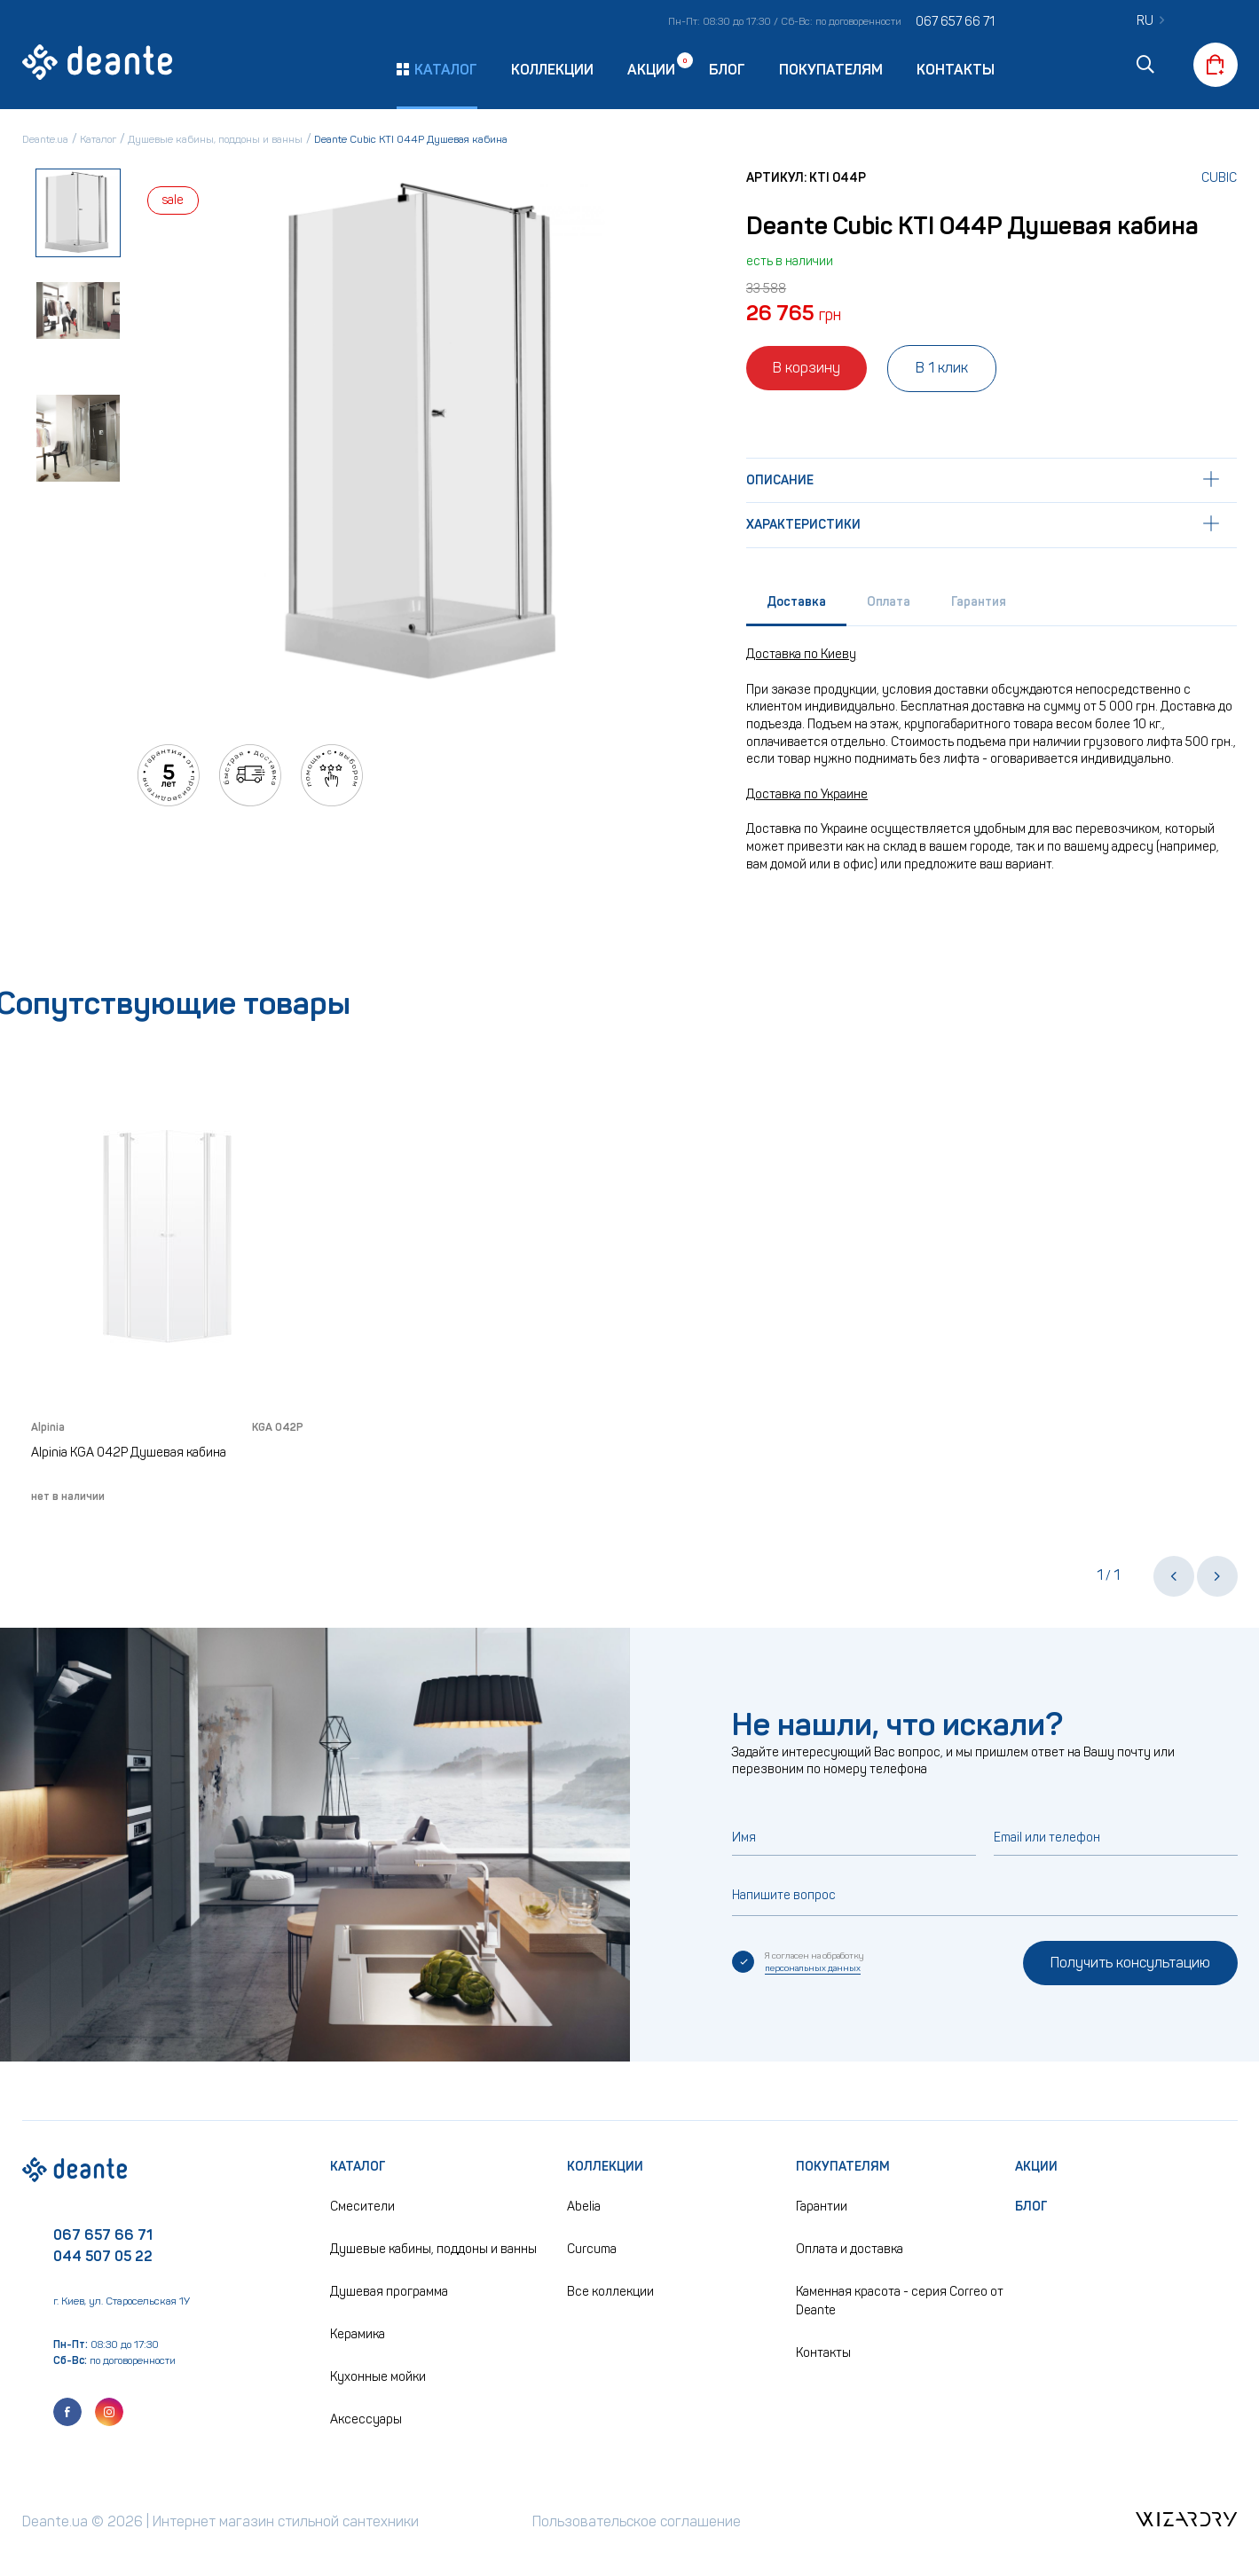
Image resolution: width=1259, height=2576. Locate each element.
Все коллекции (610, 2291)
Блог (727, 69)
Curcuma (592, 2249)
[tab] (796, 606)
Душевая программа (389, 2291)
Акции (651, 68)
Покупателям (831, 69)
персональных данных (813, 1968)
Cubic (1219, 177)
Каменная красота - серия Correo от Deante (899, 2301)
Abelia (584, 2206)
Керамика (357, 2334)
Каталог (358, 2166)
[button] (1173, 1576)
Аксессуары (366, 2419)
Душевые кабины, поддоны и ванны (433, 2249)
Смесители (362, 2206)
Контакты (956, 69)
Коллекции (552, 69)
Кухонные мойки (378, 2376)
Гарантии (821, 2206)
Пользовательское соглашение (636, 2521)
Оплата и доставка (849, 2249)
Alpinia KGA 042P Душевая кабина (128, 1452)
